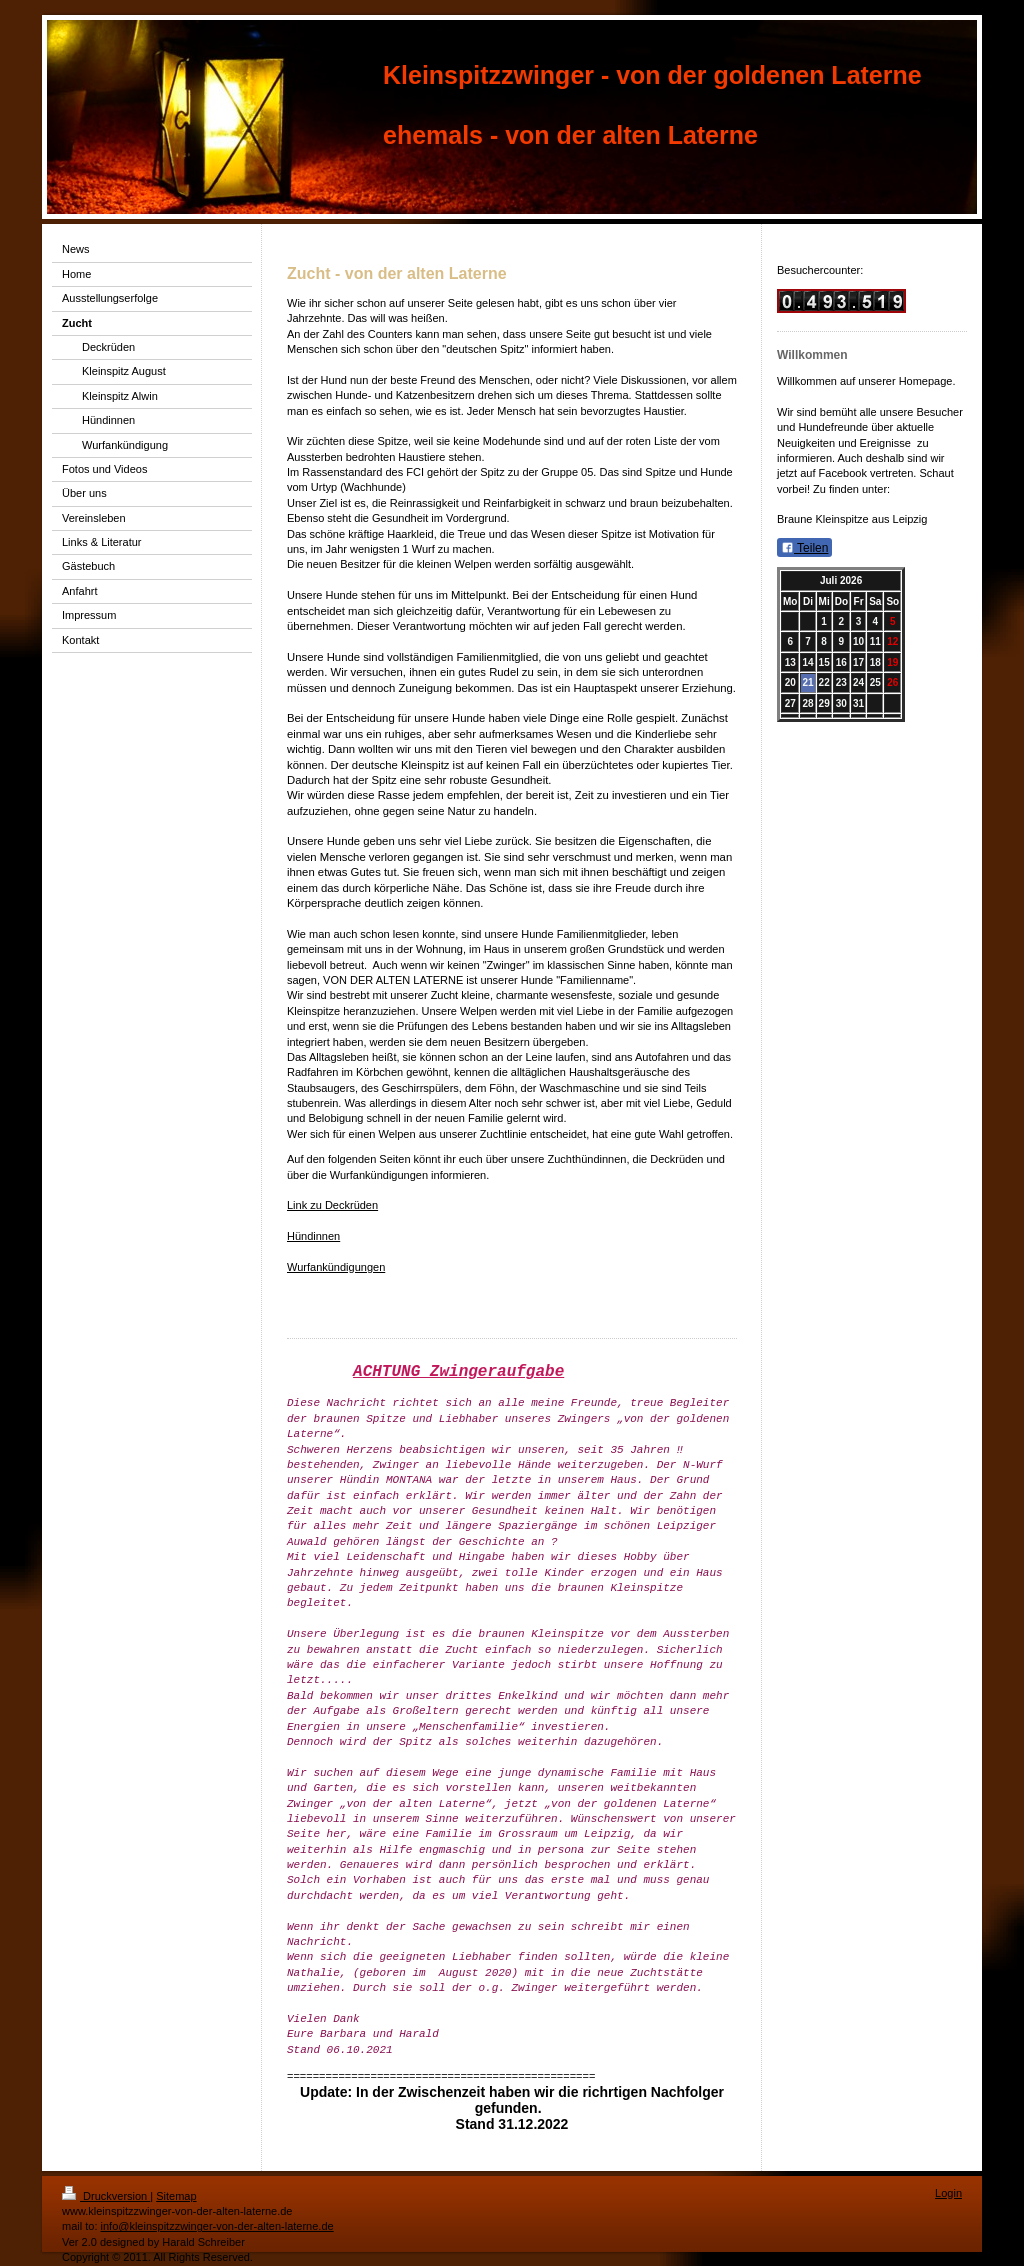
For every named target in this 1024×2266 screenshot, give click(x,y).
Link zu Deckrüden (332, 1205)
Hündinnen (313, 1236)
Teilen (804, 548)
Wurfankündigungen (336, 1267)
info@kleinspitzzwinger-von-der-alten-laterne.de (217, 2226)
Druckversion (106, 2196)
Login (948, 2193)
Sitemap (176, 2196)
